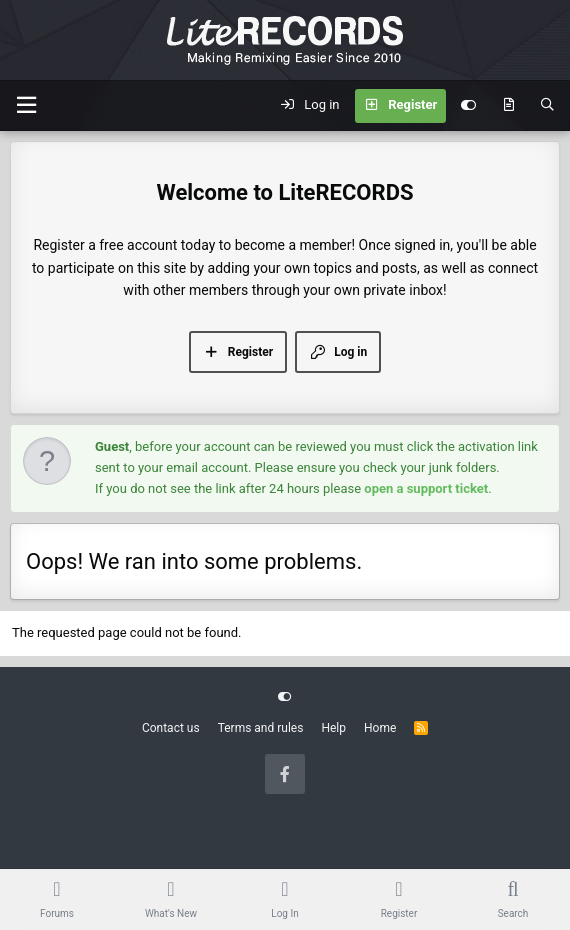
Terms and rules (261, 728)
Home (380, 728)
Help (333, 728)
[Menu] (26, 105)
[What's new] (508, 106)
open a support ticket (426, 488)
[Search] (547, 106)
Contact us (171, 728)
